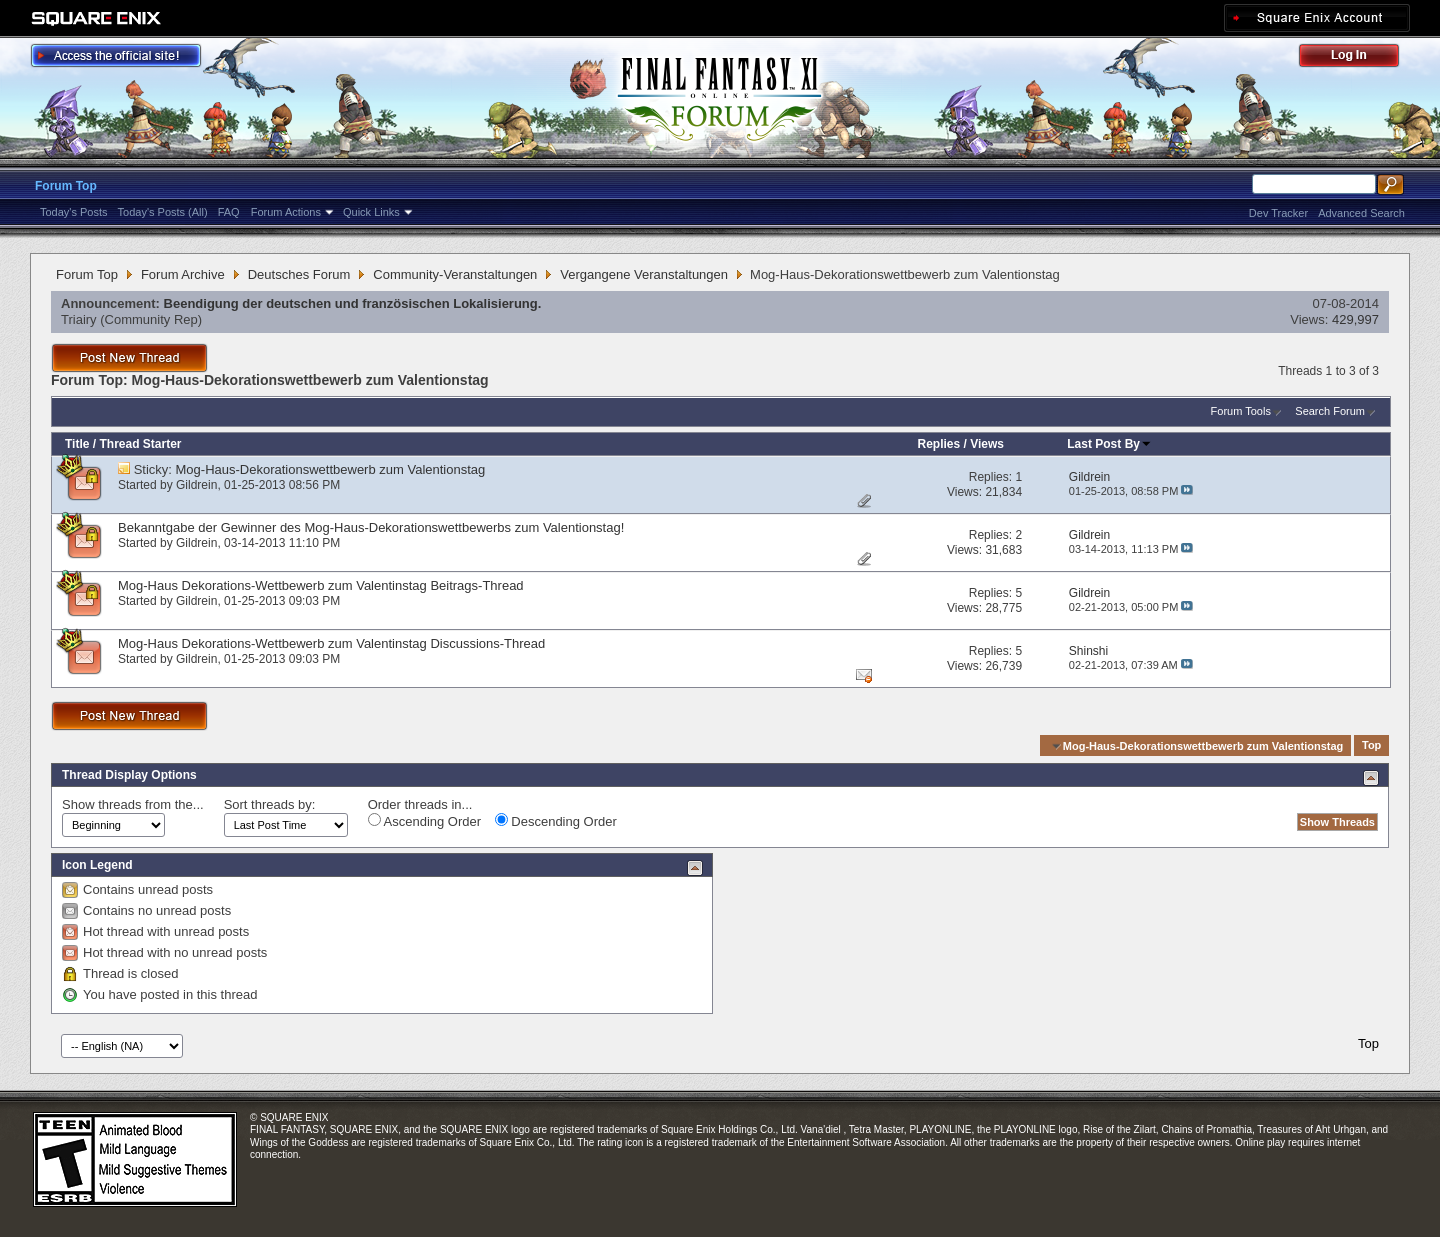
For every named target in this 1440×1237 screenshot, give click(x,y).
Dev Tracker (1278, 213)
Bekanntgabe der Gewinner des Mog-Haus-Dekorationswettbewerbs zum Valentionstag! (371, 527)
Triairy (79, 319)
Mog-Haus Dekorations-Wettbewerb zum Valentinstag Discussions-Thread (331, 643)
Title (77, 444)
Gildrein (196, 485)
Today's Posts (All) (163, 212)
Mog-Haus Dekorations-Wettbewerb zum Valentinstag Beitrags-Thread (321, 585)
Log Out (1359, 58)
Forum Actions (286, 212)
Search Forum (1330, 411)
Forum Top (66, 186)
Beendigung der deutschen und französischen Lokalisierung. (353, 303)
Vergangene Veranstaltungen (644, 274)
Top (1371, 746)
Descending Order (556, 821)
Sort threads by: (270, 804)
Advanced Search (1361, 213)
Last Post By (1109, 444)
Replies (938, 444)
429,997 (1355, 319)
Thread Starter (140, 444)
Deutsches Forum (299, 274)
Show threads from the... (133, 804)
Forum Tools (1241, 411)
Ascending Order (424, 821)
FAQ (229, 212)
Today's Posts (74, 212)
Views (987, 444)
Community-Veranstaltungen (455, 274)
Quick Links (371, 212)
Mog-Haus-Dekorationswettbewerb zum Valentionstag (331, 469)
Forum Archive (183, 274)
